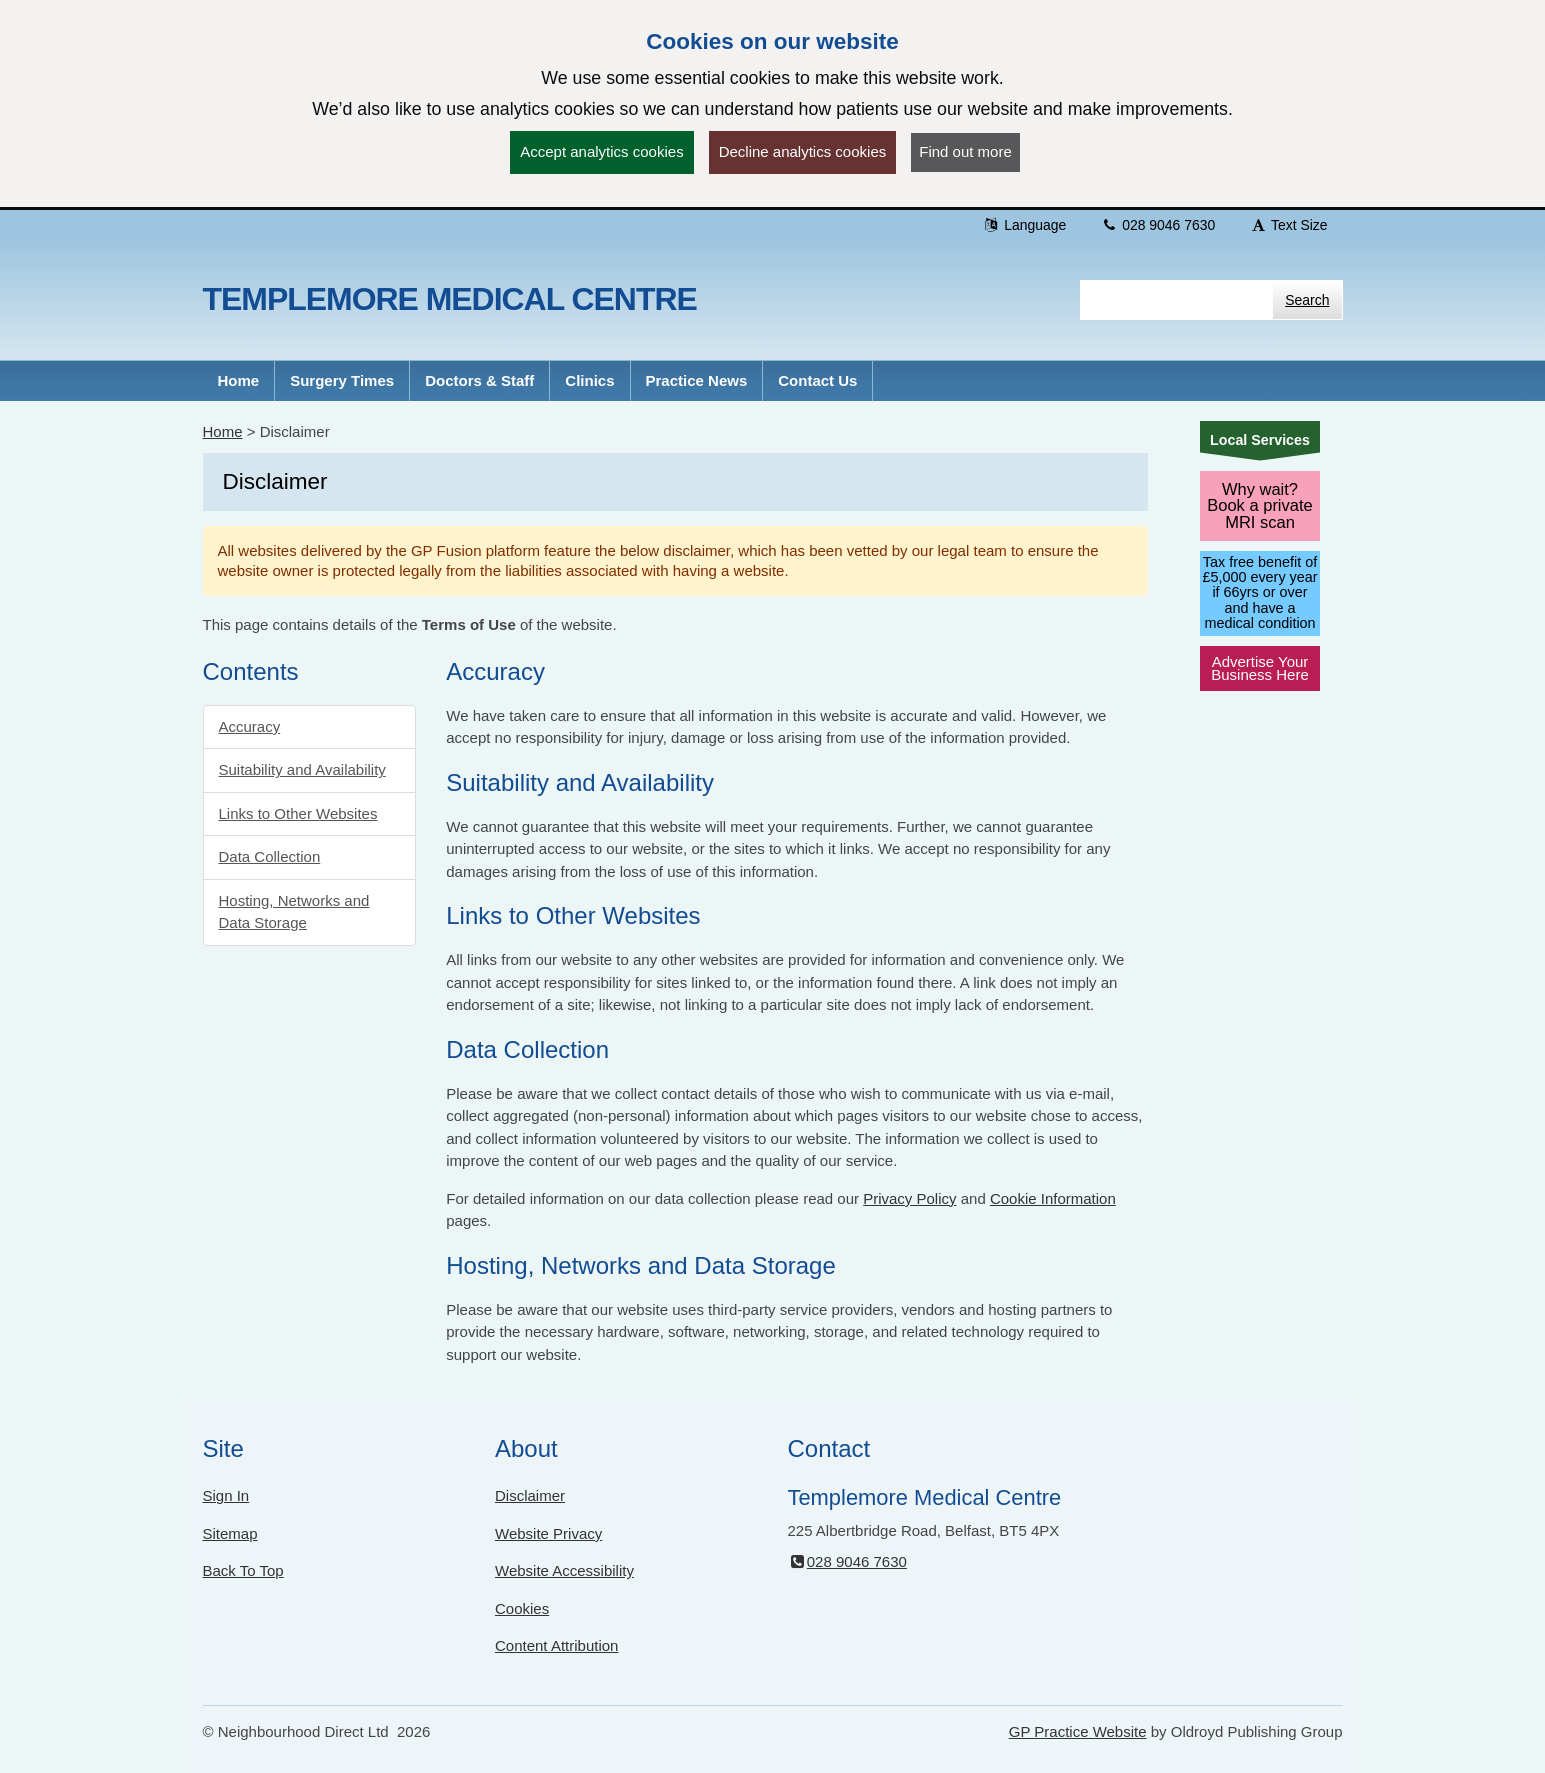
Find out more (965, 151)
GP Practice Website (1078, 1731)
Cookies (522, 1608)
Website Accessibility (564, 1570)
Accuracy (250, 726)
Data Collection (270, 856)
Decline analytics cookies (803, 151)
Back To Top (243, 1570)
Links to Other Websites (298, 813)
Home (223, 431)
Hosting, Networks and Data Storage (294, 912)
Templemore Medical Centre (450, 299)
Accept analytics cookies (601, 151)
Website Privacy (548, 1533)
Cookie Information (1053, 1198)
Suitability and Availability (302, 769)
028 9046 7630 (1157, 225)
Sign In (226, 1495)
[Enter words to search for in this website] (1176, 300)
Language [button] (1024, 225)
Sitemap (230, 1533)
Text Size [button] (1288, 225)
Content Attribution (556, 1645)
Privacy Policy (909, 1198)
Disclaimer (530, 1495)
